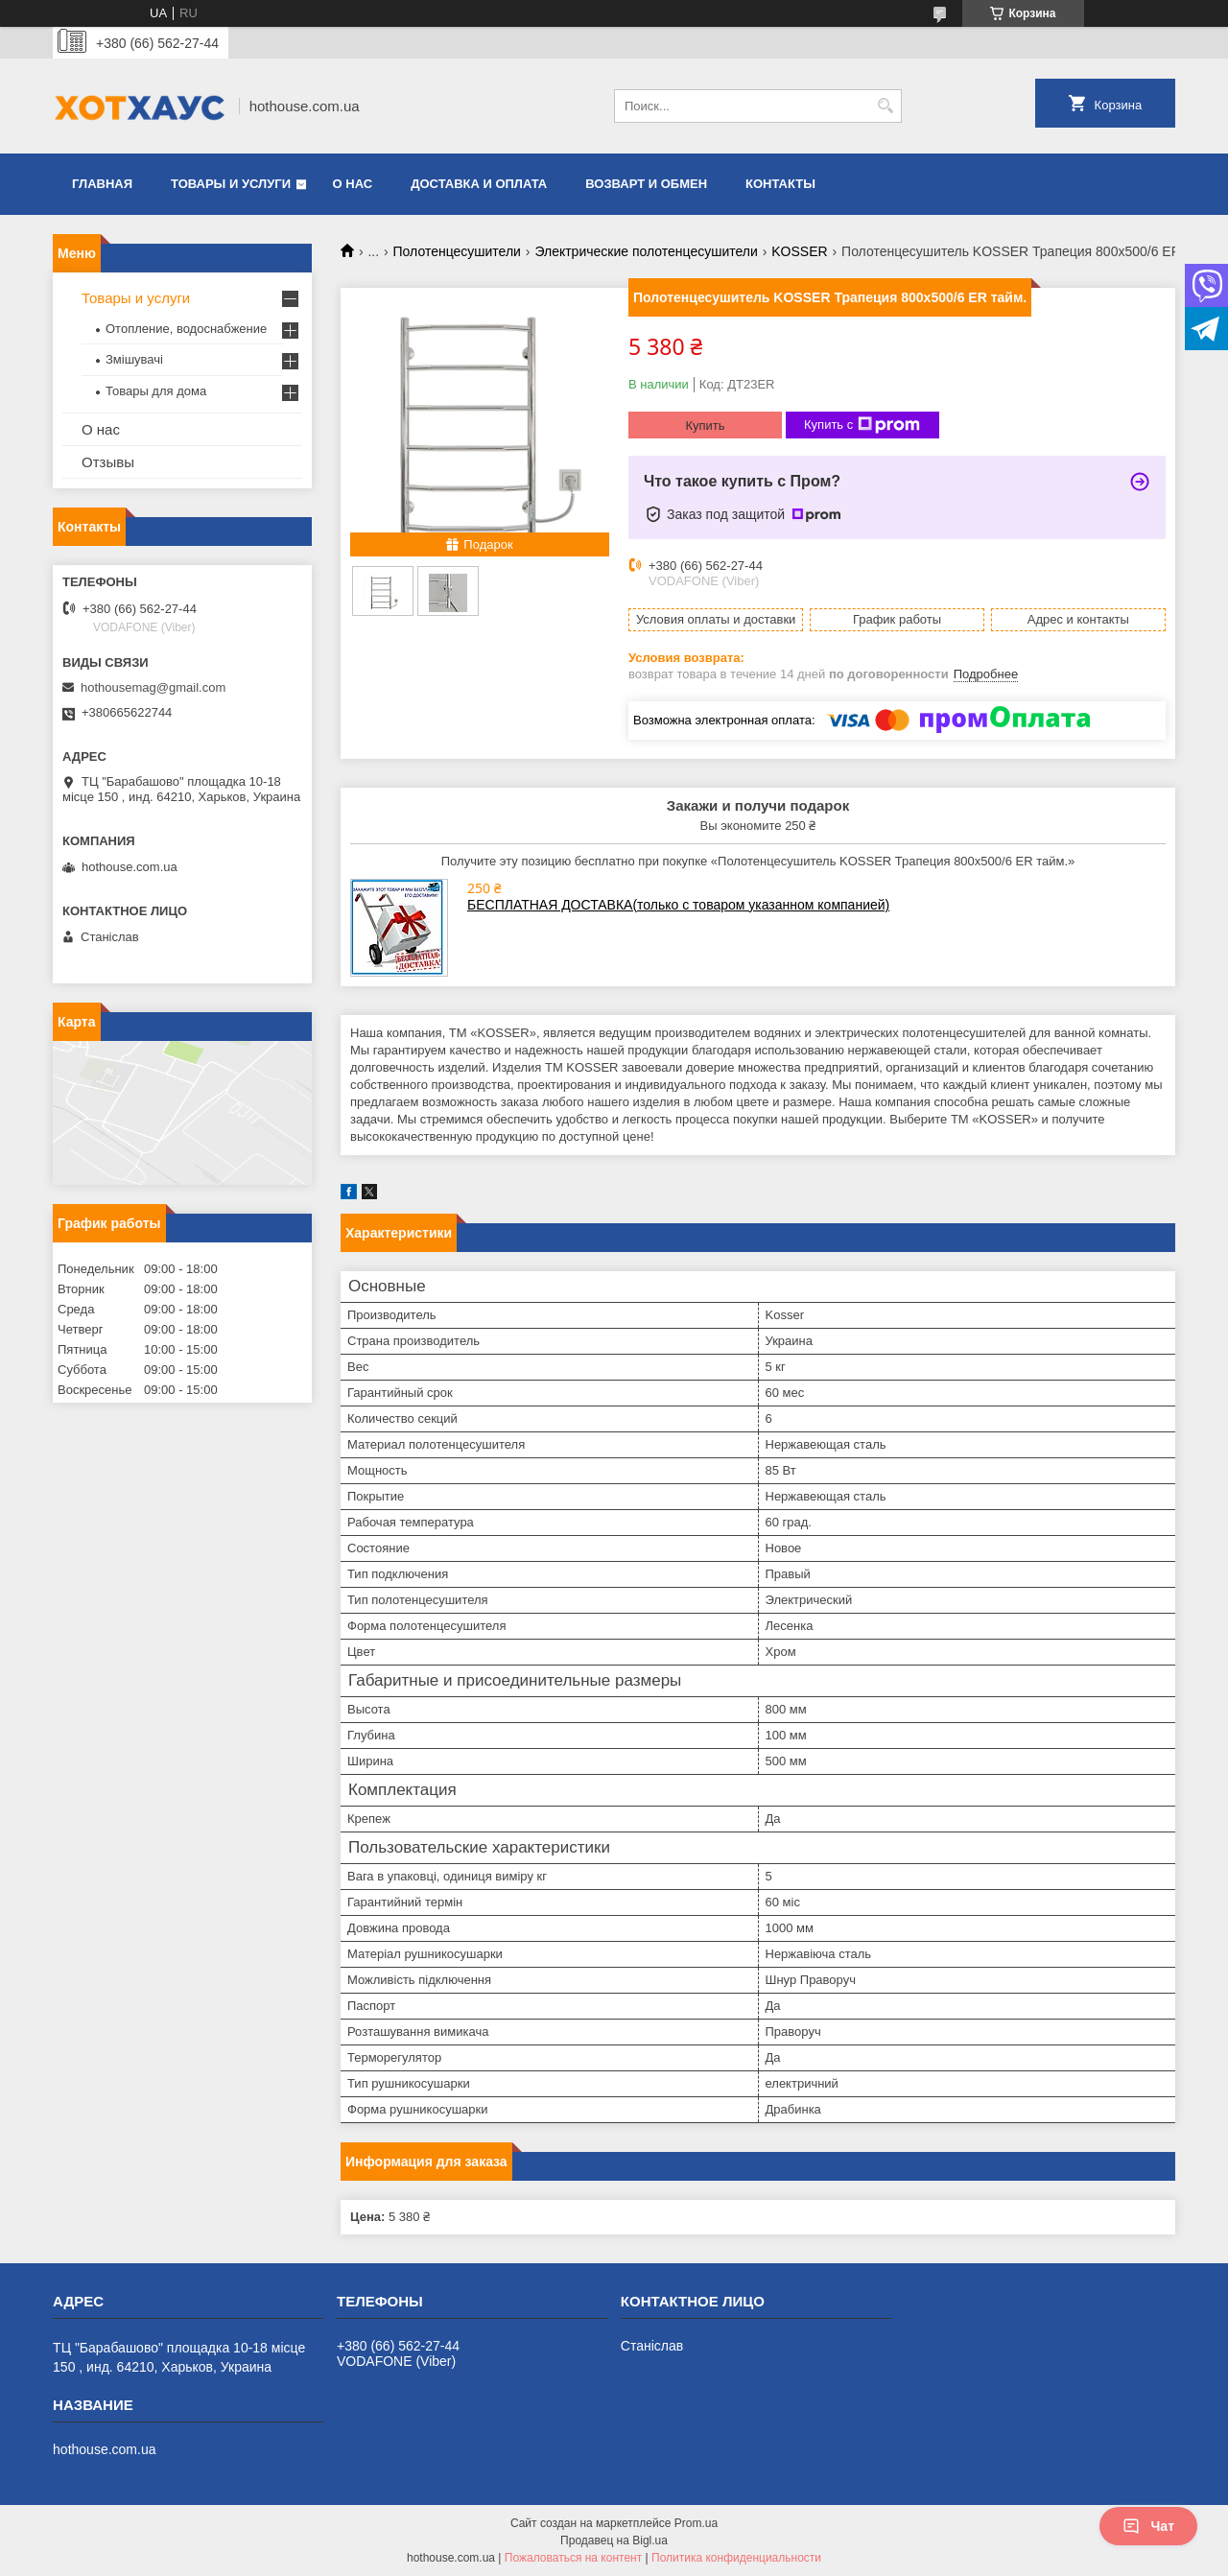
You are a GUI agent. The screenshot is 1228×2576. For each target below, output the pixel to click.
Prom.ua (696, 2523)
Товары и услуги (231, 184)
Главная (102, 184)
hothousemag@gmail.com (153, 687)
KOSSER (799, 251)
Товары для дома (156, 391)
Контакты (780, 184)
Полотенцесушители (457, 251)
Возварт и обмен (646, 184)
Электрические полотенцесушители (645, 251)
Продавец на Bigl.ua (614, 2540)
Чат (1148, 2526)
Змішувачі (134, 359)
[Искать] (885, 106)
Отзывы (108, 462)
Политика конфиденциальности (736, 2557)
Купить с (862, 425)
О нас (353, 184)
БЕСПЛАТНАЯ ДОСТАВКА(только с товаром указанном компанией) (678, 904)
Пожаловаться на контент (573, 2557)
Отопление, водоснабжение (186, 328)
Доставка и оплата (479, 184)
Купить (704, 425)
